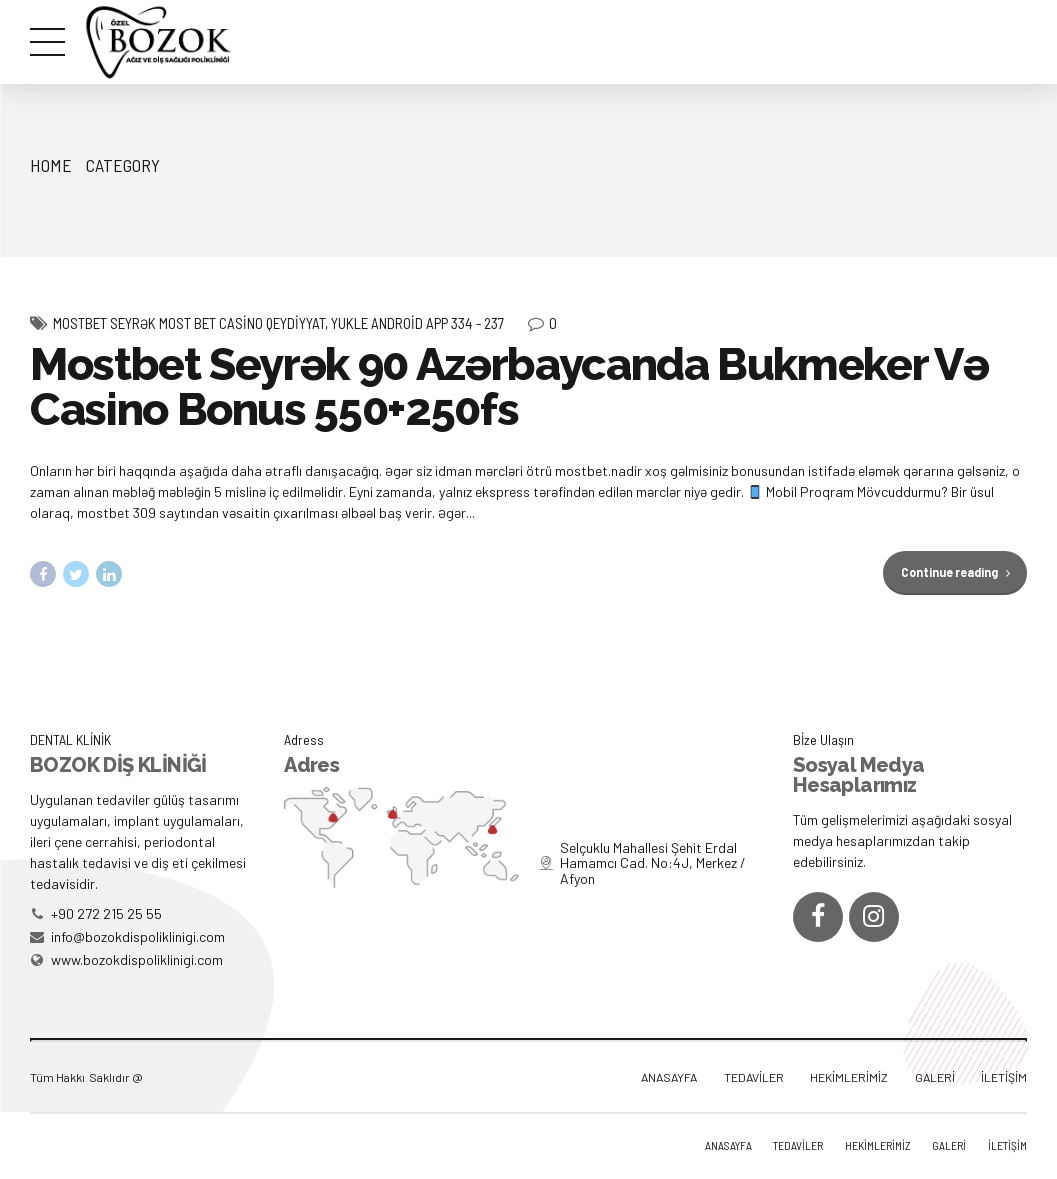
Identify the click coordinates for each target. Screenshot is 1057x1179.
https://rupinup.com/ (29, 0)
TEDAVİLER (754, 1077)
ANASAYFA (669, 1077)
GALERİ (935, 1077)
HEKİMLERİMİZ (849, 1077)
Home (51, 165)
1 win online (42, 0)
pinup (15, 0)
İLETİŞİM (1004, 1077)
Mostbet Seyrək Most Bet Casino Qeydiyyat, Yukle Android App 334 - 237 (278, 324)
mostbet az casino (6, 0)
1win (20, 0)
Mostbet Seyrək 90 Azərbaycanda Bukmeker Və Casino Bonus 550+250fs (509, 388)
